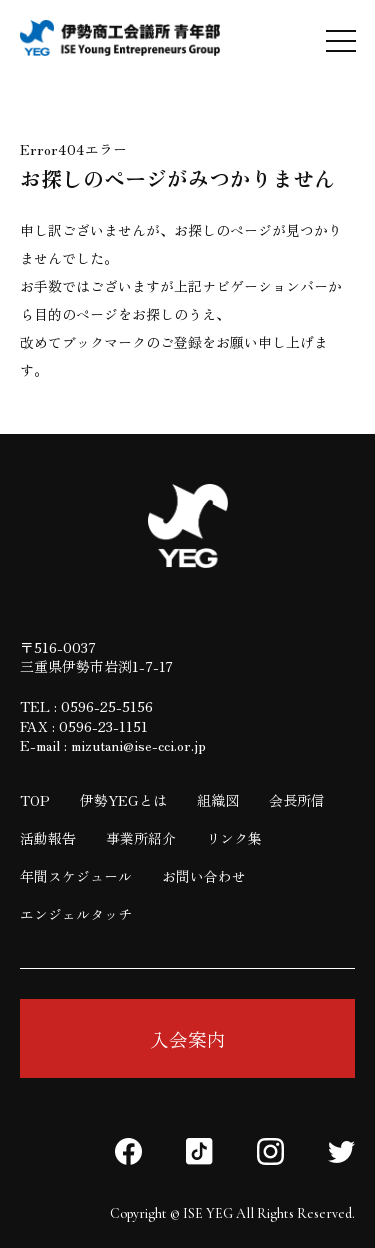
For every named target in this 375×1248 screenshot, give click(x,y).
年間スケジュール (76, 876)
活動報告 (48, 838)
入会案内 (188, 1038)
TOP (35, 800)
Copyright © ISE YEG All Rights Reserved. (232, 1213)
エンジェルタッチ (76, 914)
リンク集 (234, 838)
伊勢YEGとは (123, 800)
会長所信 (297, 800)
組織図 (218, 800)
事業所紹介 (141, 838)
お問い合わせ (204, 876)
